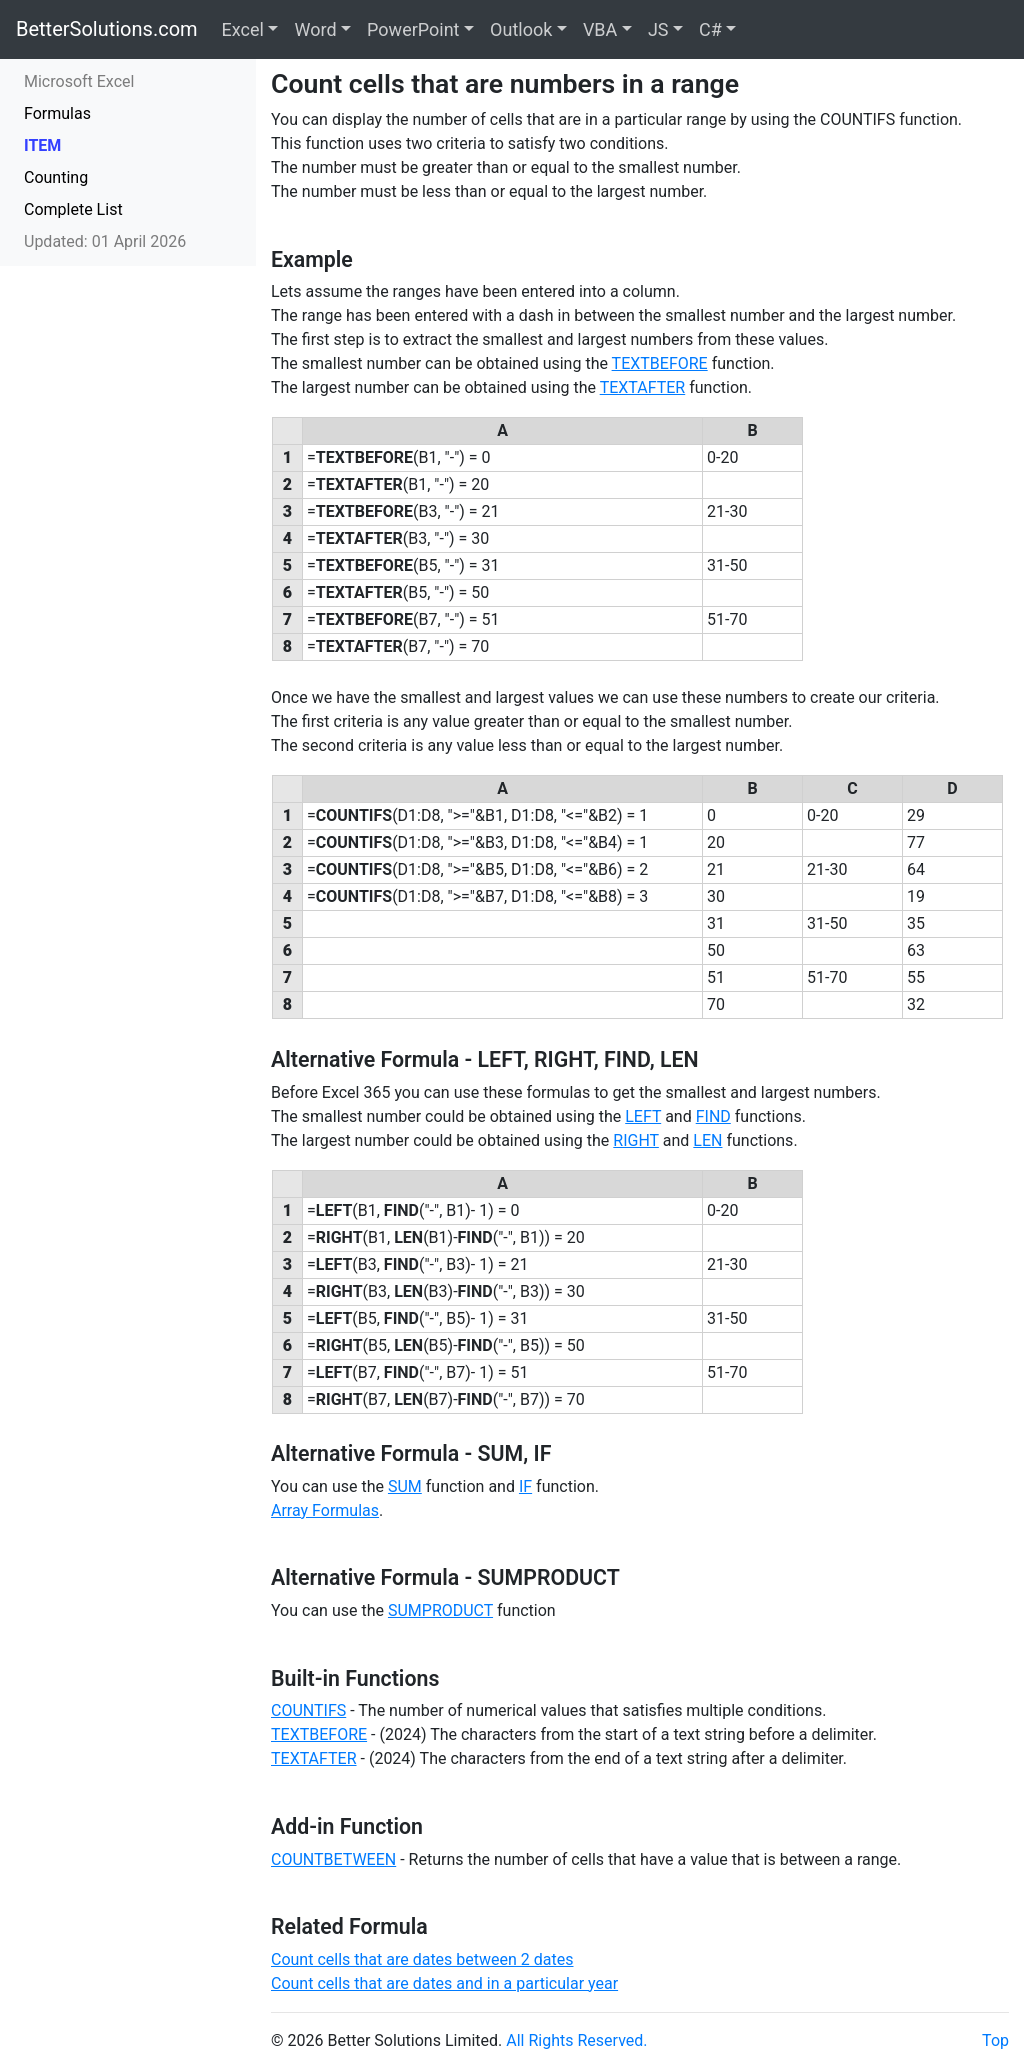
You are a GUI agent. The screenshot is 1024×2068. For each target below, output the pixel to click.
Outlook (521, 29)
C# (710, 29)
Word (315, 29)
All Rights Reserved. (576, 2040)
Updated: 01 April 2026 (105, 241)
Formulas (57, 113)
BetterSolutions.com (107, 29)
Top (995, 2040)
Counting (56, 177)
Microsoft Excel (79, 81)
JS (658, 29)
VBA (600, 29)
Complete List (73, 209)
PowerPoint (413, 29)
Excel (243, 29)
